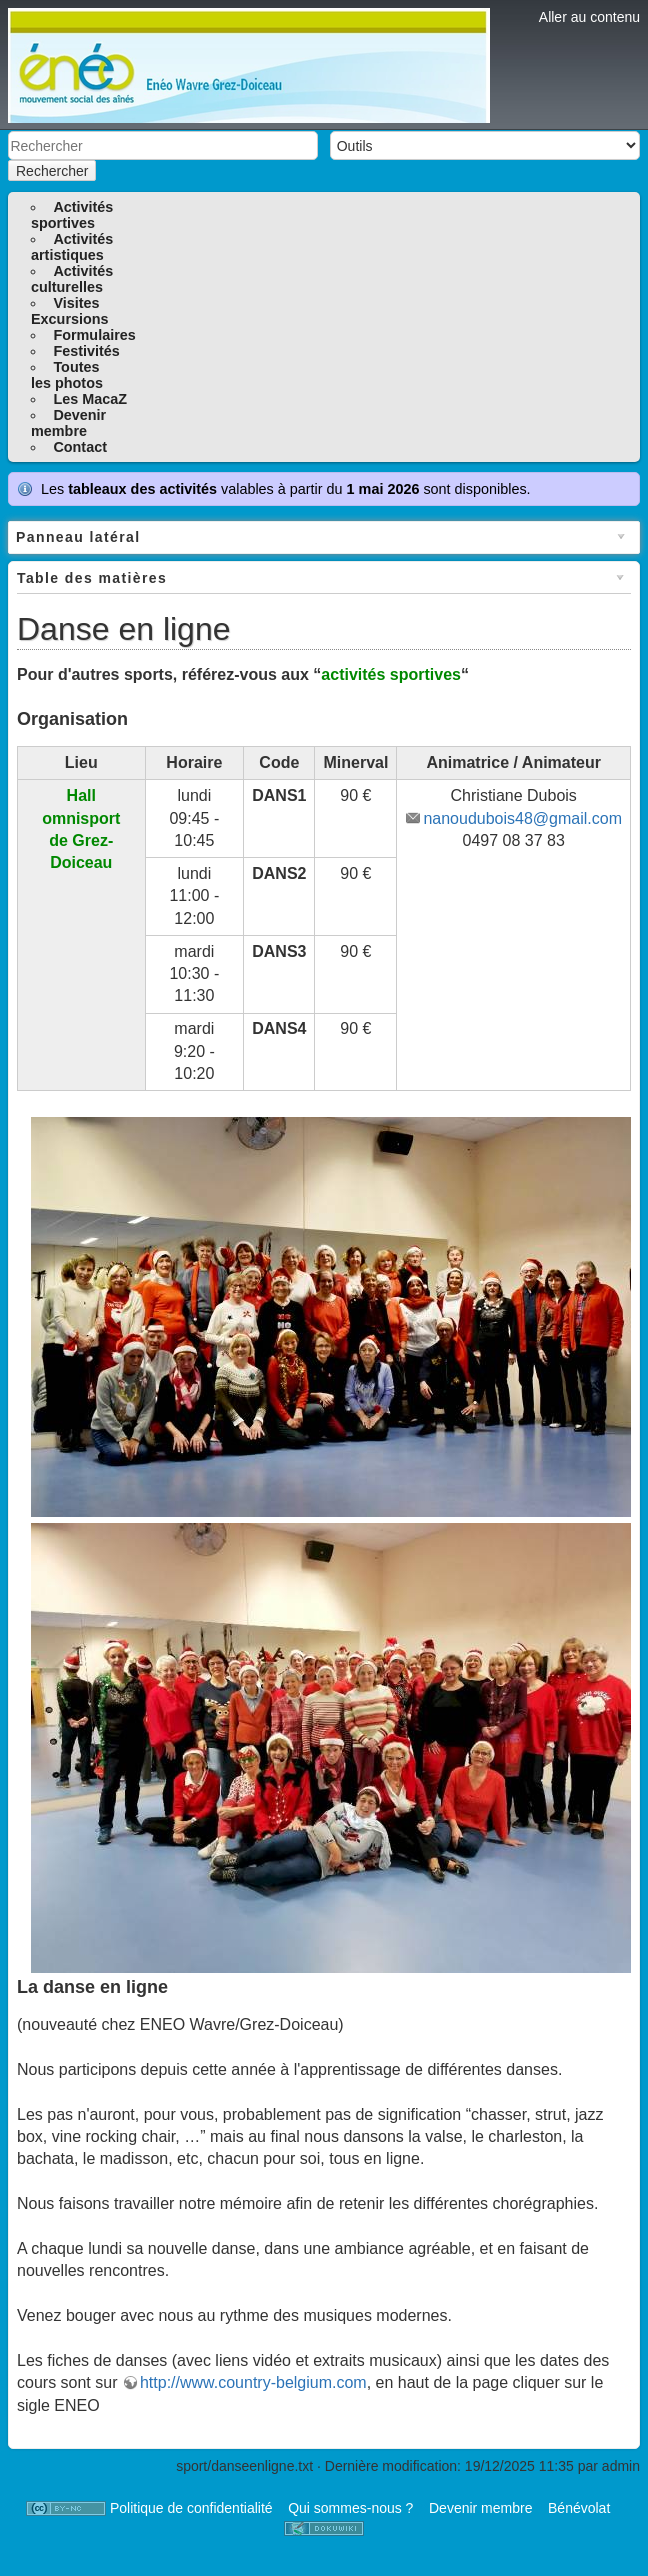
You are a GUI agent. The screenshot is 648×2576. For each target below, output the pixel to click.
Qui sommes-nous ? (350, 2508)
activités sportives (391, 674)
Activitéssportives (72, 215)
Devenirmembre (68, 423)
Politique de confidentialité (191, 2508)
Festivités (86, 351)
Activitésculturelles (72, 279)
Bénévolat (579, 2508)
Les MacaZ (90, 399)
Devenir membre (480, 2508)
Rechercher (52, 171)
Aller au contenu (589, 17)
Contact (80, 447)
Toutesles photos (67, 375)
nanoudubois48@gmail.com (522, 818)
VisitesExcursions (70, 311)
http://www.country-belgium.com (253, 2382)
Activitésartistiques (72, 247)
